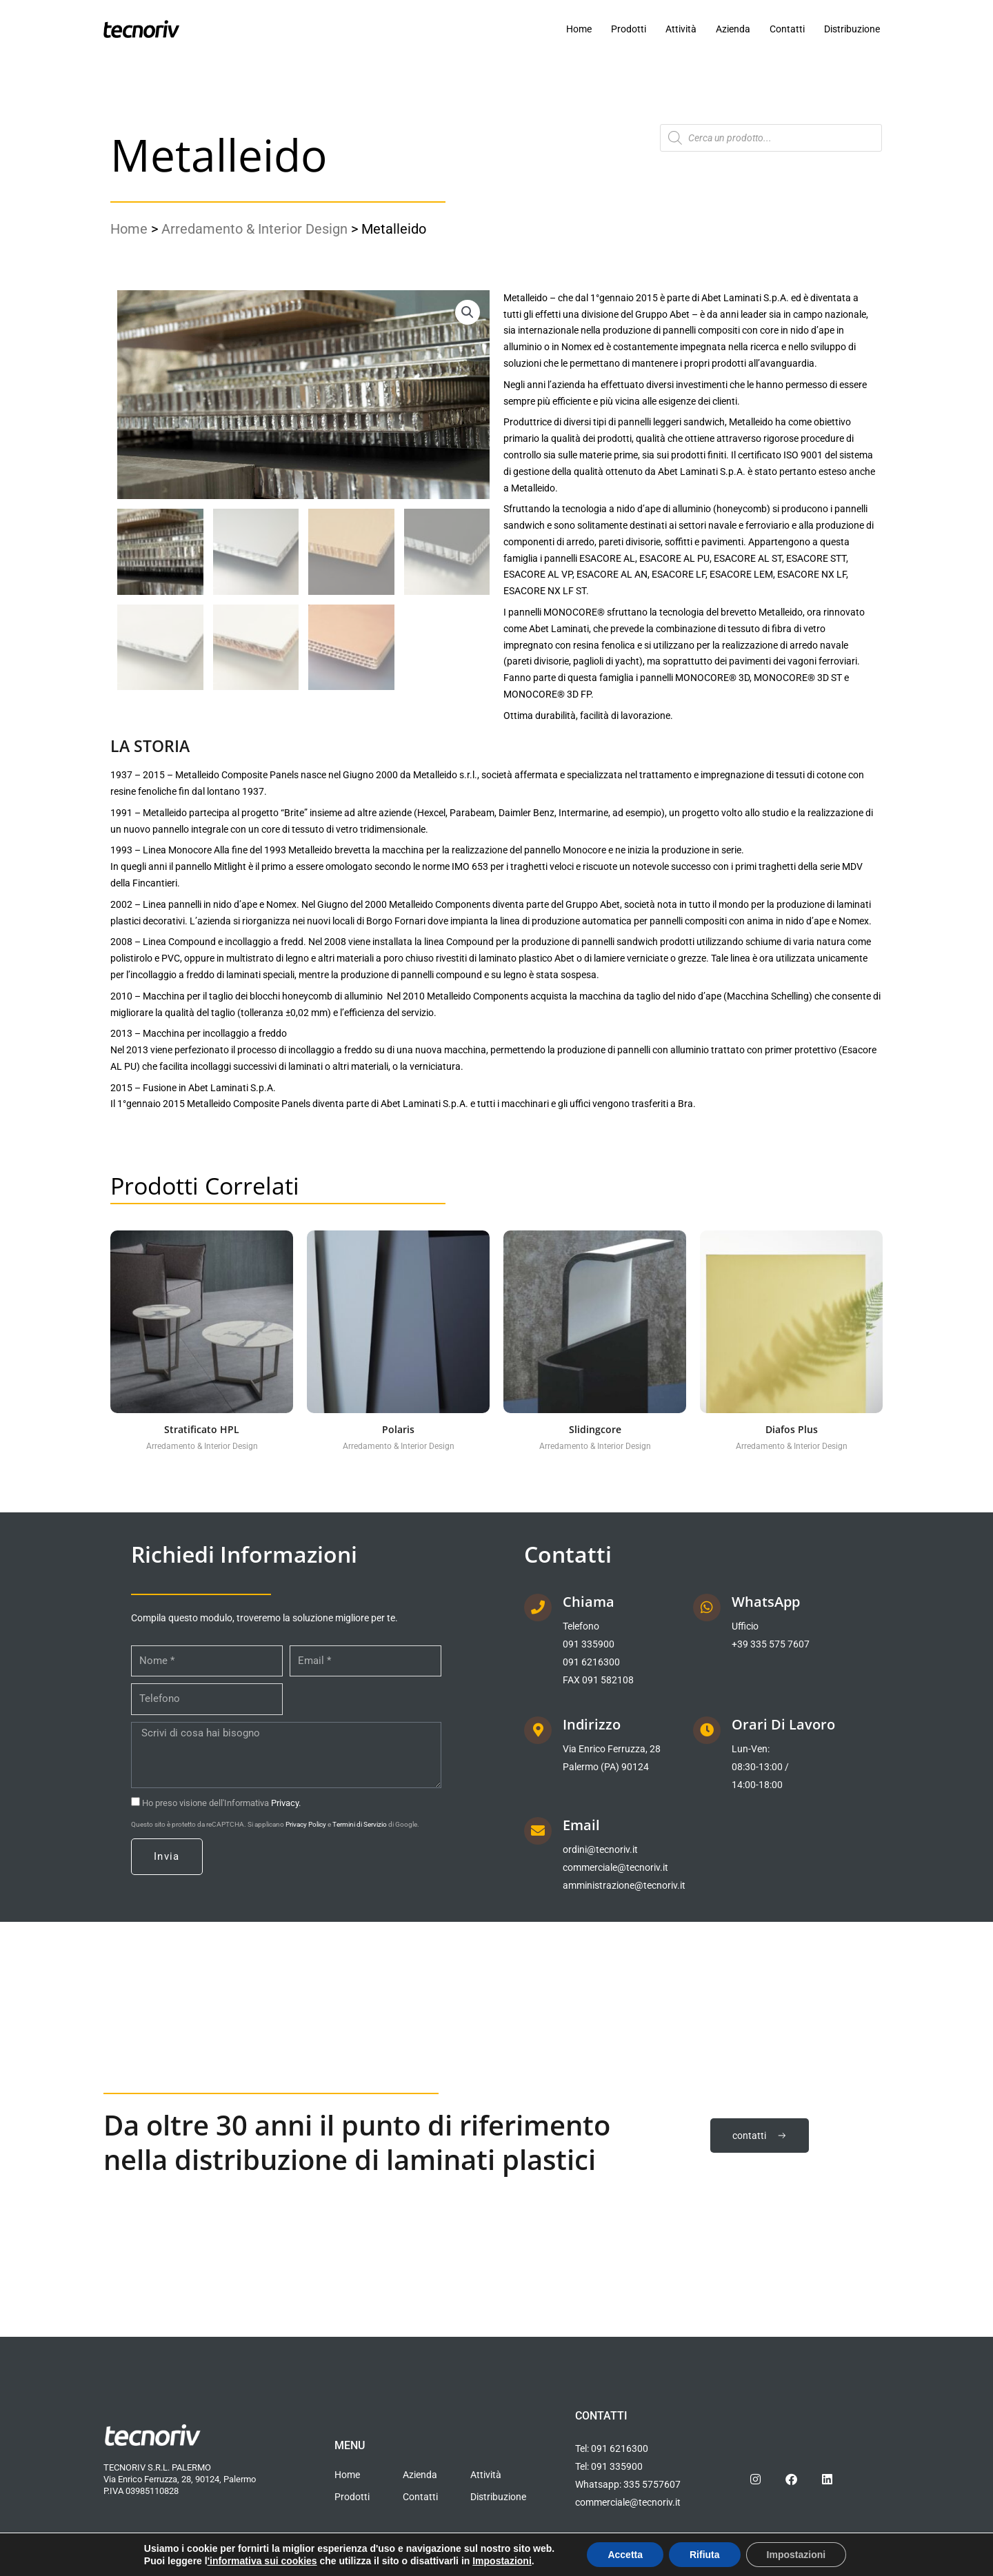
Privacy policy (130, 2565)
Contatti (787, 28)
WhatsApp (766, 1601)
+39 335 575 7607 (771, 1644)
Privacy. (286, 1803)
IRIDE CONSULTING (840, 2565)
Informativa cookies (214, 2565)
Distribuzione (852, 28)
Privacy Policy (305, 1824)
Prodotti (628, 28)
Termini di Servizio (359, 1824)
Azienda (733, 28)
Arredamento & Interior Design (254, 229)
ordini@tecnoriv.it (600, 1849)
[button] (467, 312)
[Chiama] (538, 1607)
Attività (680, 28)
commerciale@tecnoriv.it (615, 1867)
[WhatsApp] (707, 1607)
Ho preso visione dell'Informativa (221, 1803)
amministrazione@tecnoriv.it (624, 1885)
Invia (167, 1856)
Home (579, 28)
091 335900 (588, 1644)
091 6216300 (591, 1661)
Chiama (588, 1601)
